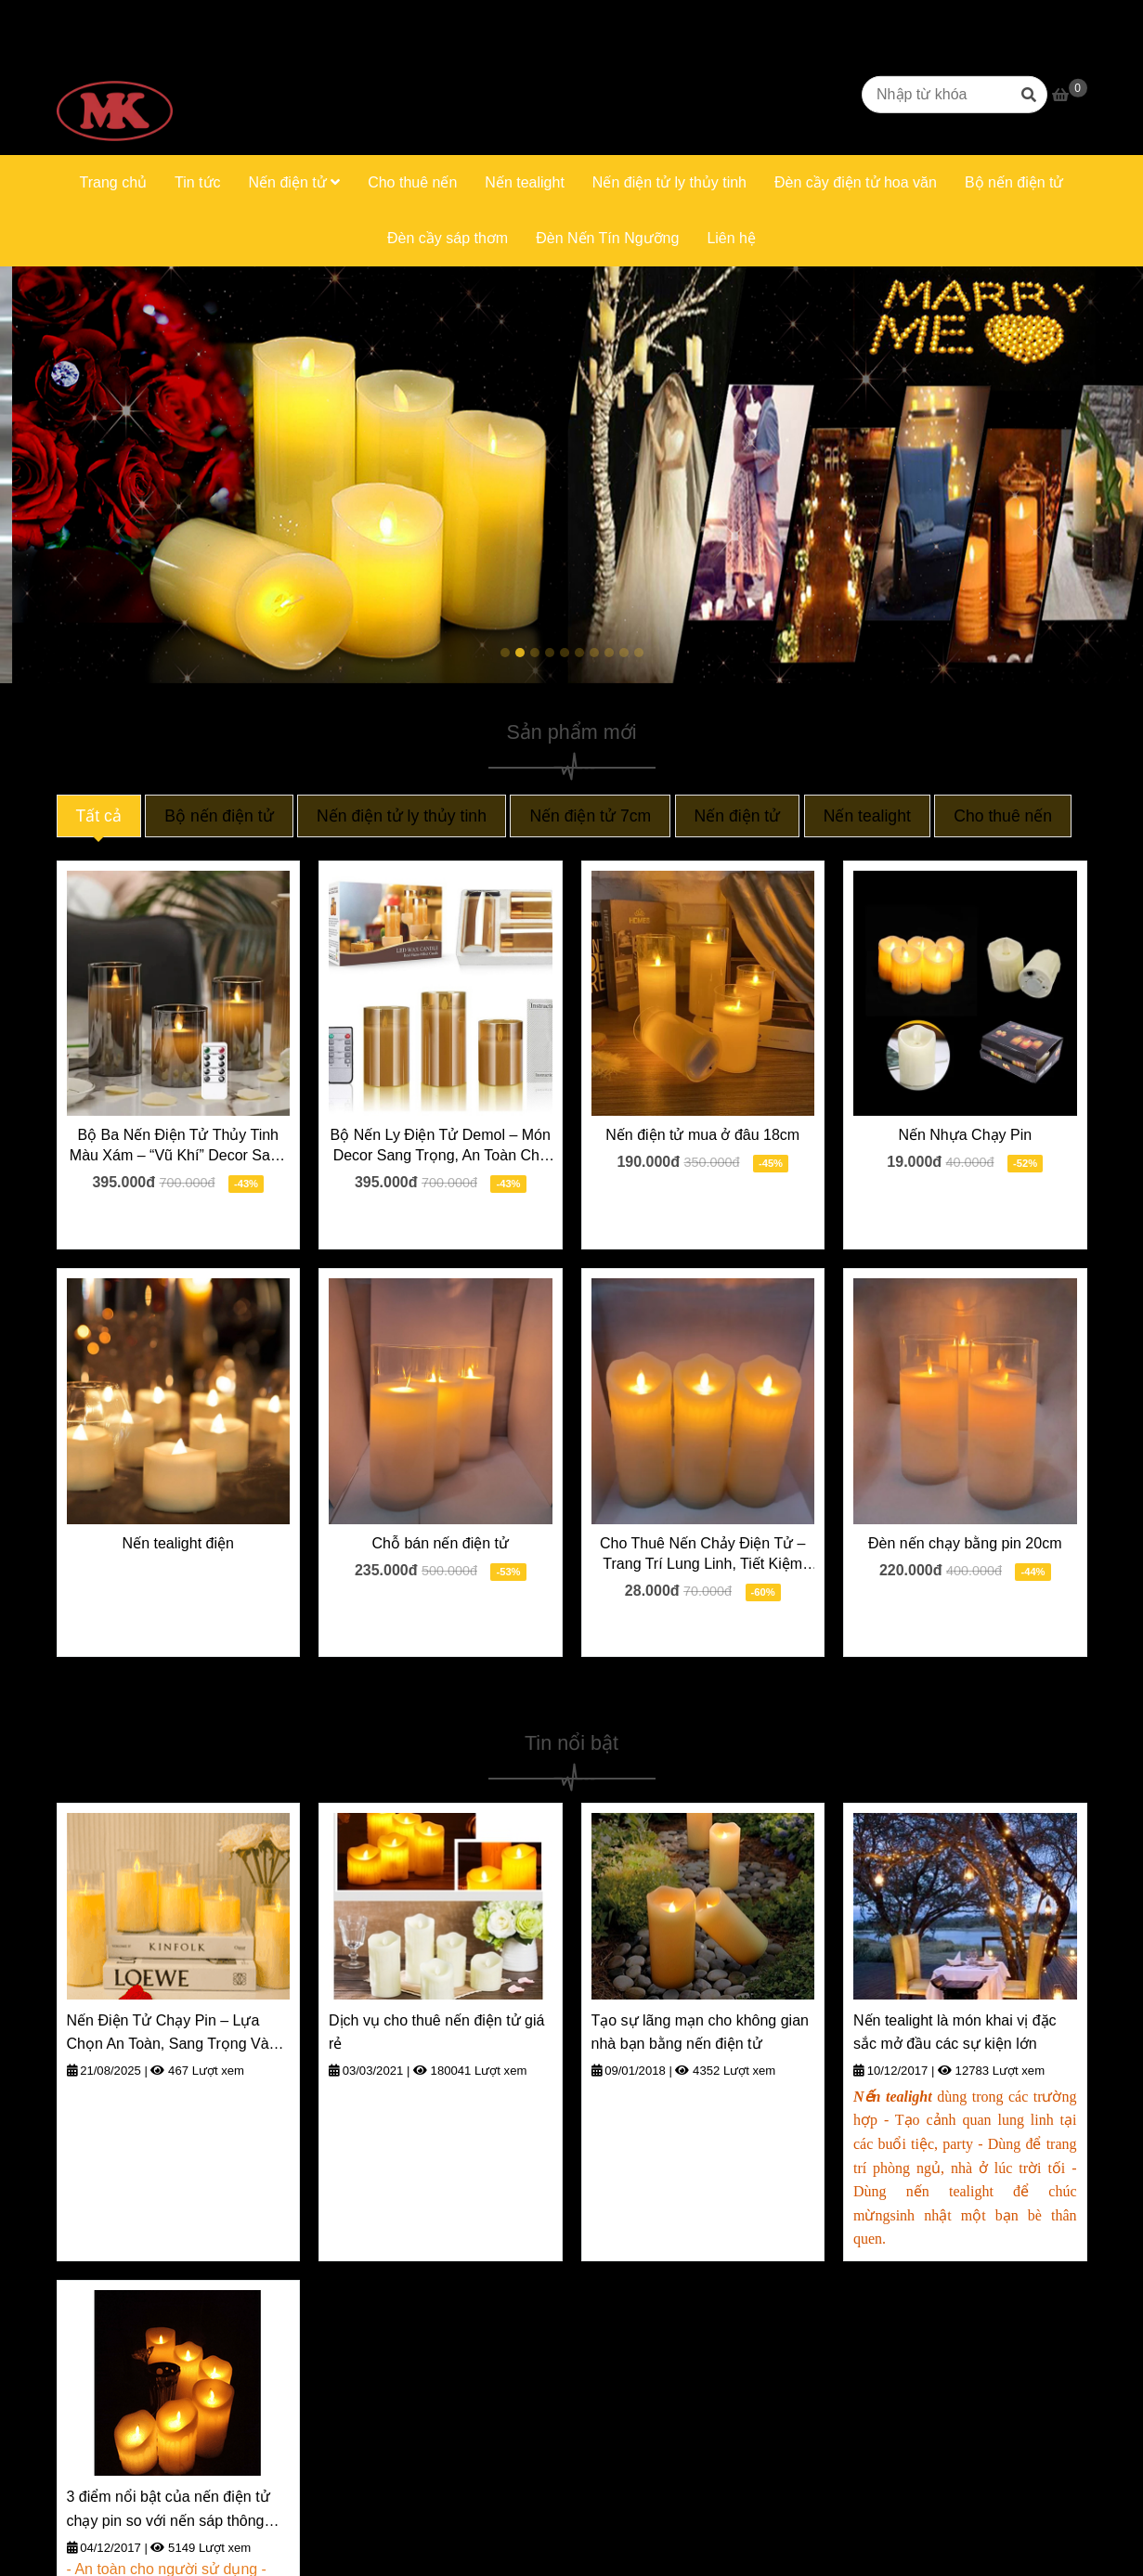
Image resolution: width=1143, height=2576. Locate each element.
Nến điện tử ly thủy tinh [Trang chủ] (402, 816)
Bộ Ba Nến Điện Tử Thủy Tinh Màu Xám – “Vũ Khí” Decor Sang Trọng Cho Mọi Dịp (178, 1146)
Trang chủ (113, 182)
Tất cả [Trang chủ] (99, 816)
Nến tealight (525, 182)
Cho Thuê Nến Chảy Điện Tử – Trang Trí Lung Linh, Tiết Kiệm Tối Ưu (703, 1554)
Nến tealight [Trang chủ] (867, 816)
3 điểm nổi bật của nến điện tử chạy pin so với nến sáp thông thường (168, 2510)
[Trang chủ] (115, 94)
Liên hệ (731, 238)
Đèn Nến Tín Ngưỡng (607, 238)
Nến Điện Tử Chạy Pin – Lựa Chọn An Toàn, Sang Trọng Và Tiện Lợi (168, 2034)
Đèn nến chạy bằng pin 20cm (964, 1543)
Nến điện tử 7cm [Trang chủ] (590, 816)
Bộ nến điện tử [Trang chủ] (218, 816)
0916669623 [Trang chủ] (170, 16)
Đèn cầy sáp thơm (447, 238)
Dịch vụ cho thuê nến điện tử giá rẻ (436, 2032)
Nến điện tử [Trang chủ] (738, 816)
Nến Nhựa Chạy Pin (965, 1135)
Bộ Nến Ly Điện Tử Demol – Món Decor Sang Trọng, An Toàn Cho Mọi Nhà (441, 1146)
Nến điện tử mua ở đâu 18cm (702, 1135)
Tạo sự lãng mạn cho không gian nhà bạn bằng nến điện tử (700, 2032)
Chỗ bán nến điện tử (440, 1543)
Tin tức (198, 182)
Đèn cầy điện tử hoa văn (855, 182)
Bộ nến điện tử (1014, 182)
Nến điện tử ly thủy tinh (669, 182)
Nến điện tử (295, 182)
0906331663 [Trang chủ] (272, 16)
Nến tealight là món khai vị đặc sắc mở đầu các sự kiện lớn (955, 2032)
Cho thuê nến (412, 182)
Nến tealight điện (178, 1543)
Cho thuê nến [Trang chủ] (1003, 816)
